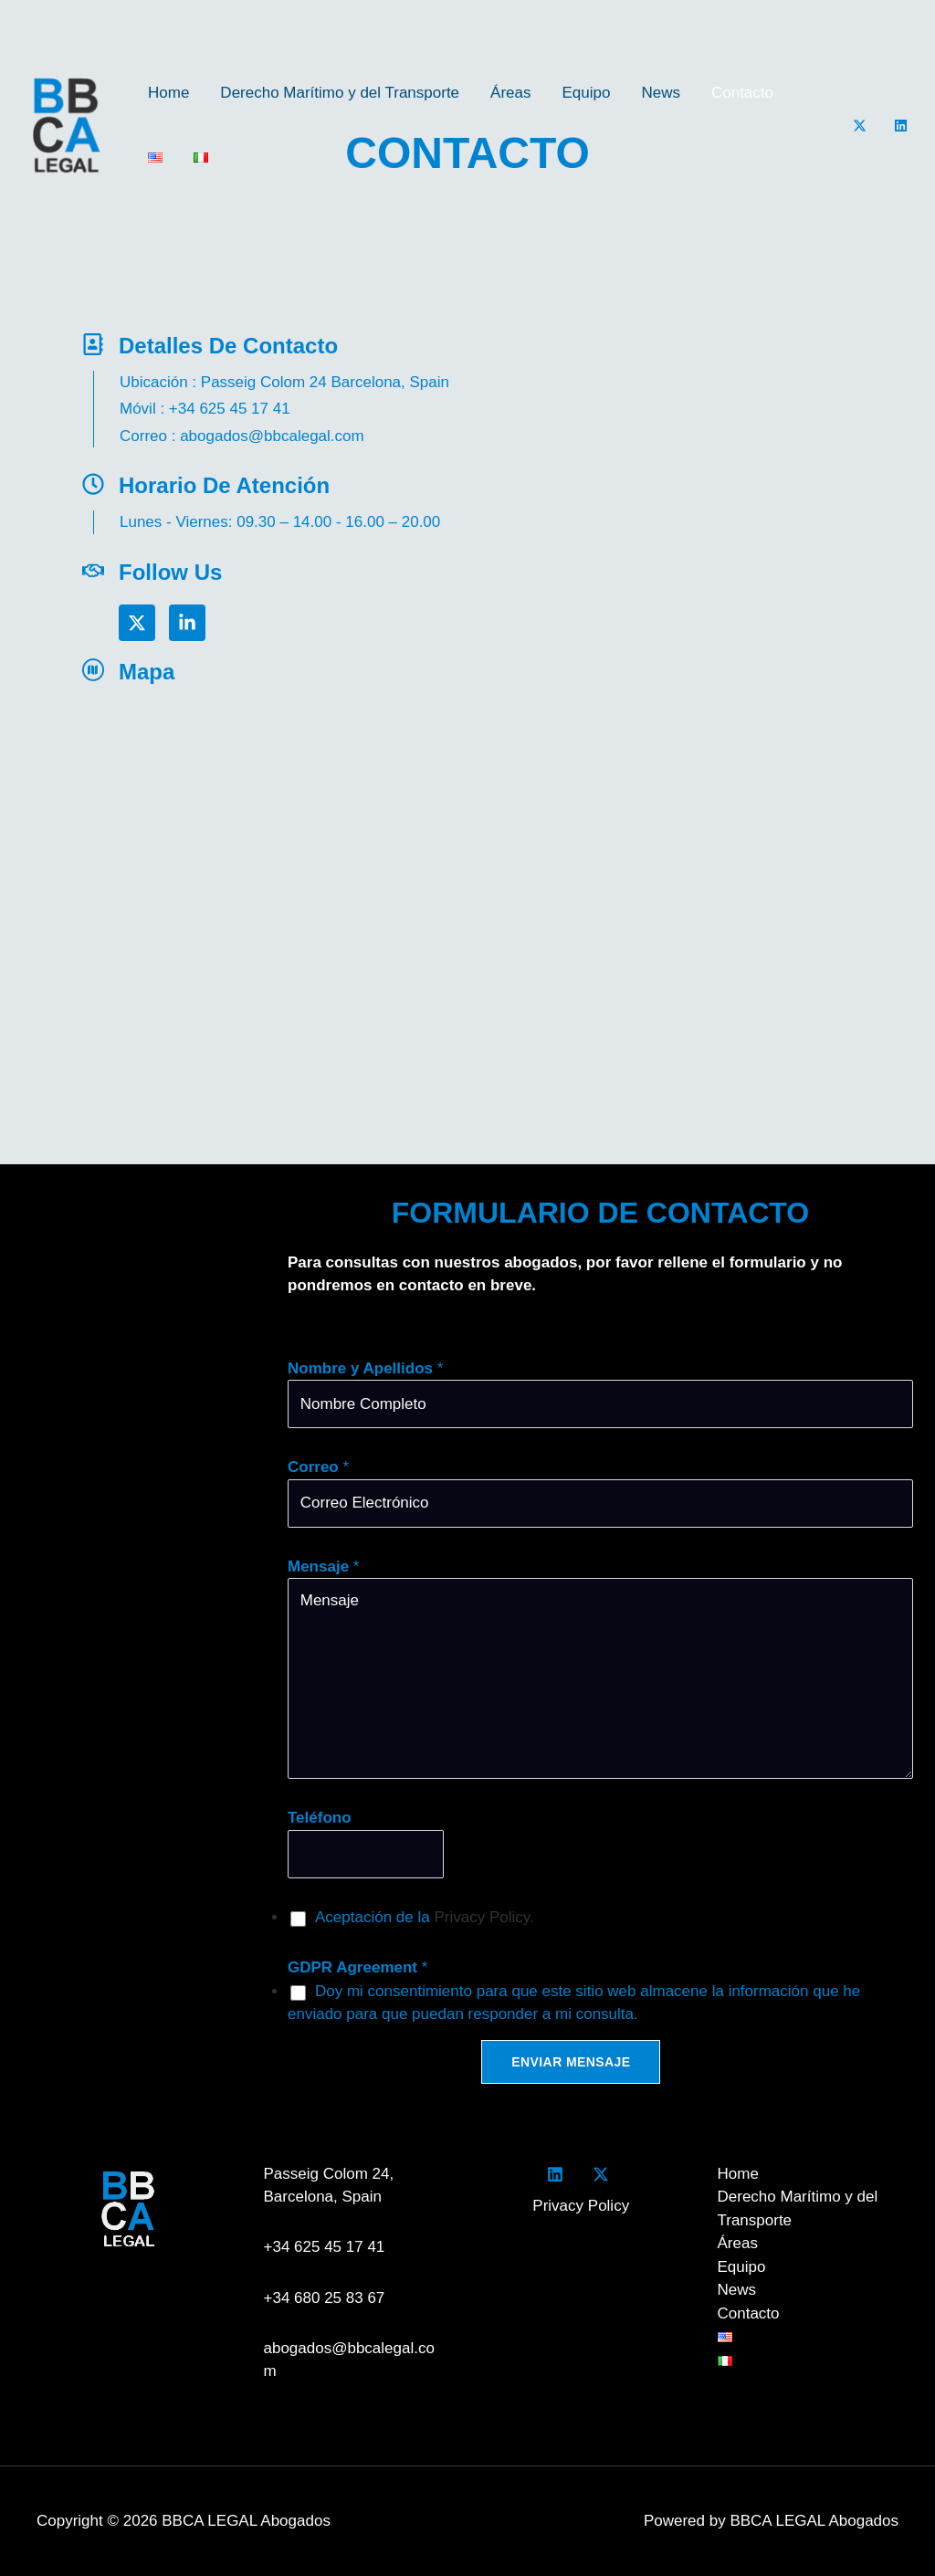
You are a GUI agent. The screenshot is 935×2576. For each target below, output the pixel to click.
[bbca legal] (341, 904)
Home (168, 92)
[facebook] (558, 2174)
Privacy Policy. (483, 1917)
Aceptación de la (424, 1917)
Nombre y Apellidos (365, 1368)
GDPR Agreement (357, 1967)
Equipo (586, 92)
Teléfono (320, 1817)
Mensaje (323, 1566)
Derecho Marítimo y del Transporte (339, 92)
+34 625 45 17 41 (329, 2246)
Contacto (742, 92)
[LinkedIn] (901, 126)
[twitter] (603, 2174)
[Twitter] (860, 126)
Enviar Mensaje (570, 2062)
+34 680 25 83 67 (324, 2298)
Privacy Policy (580, 2205)
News (660, 92)
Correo (318, 1467)
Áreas (510, 92)
